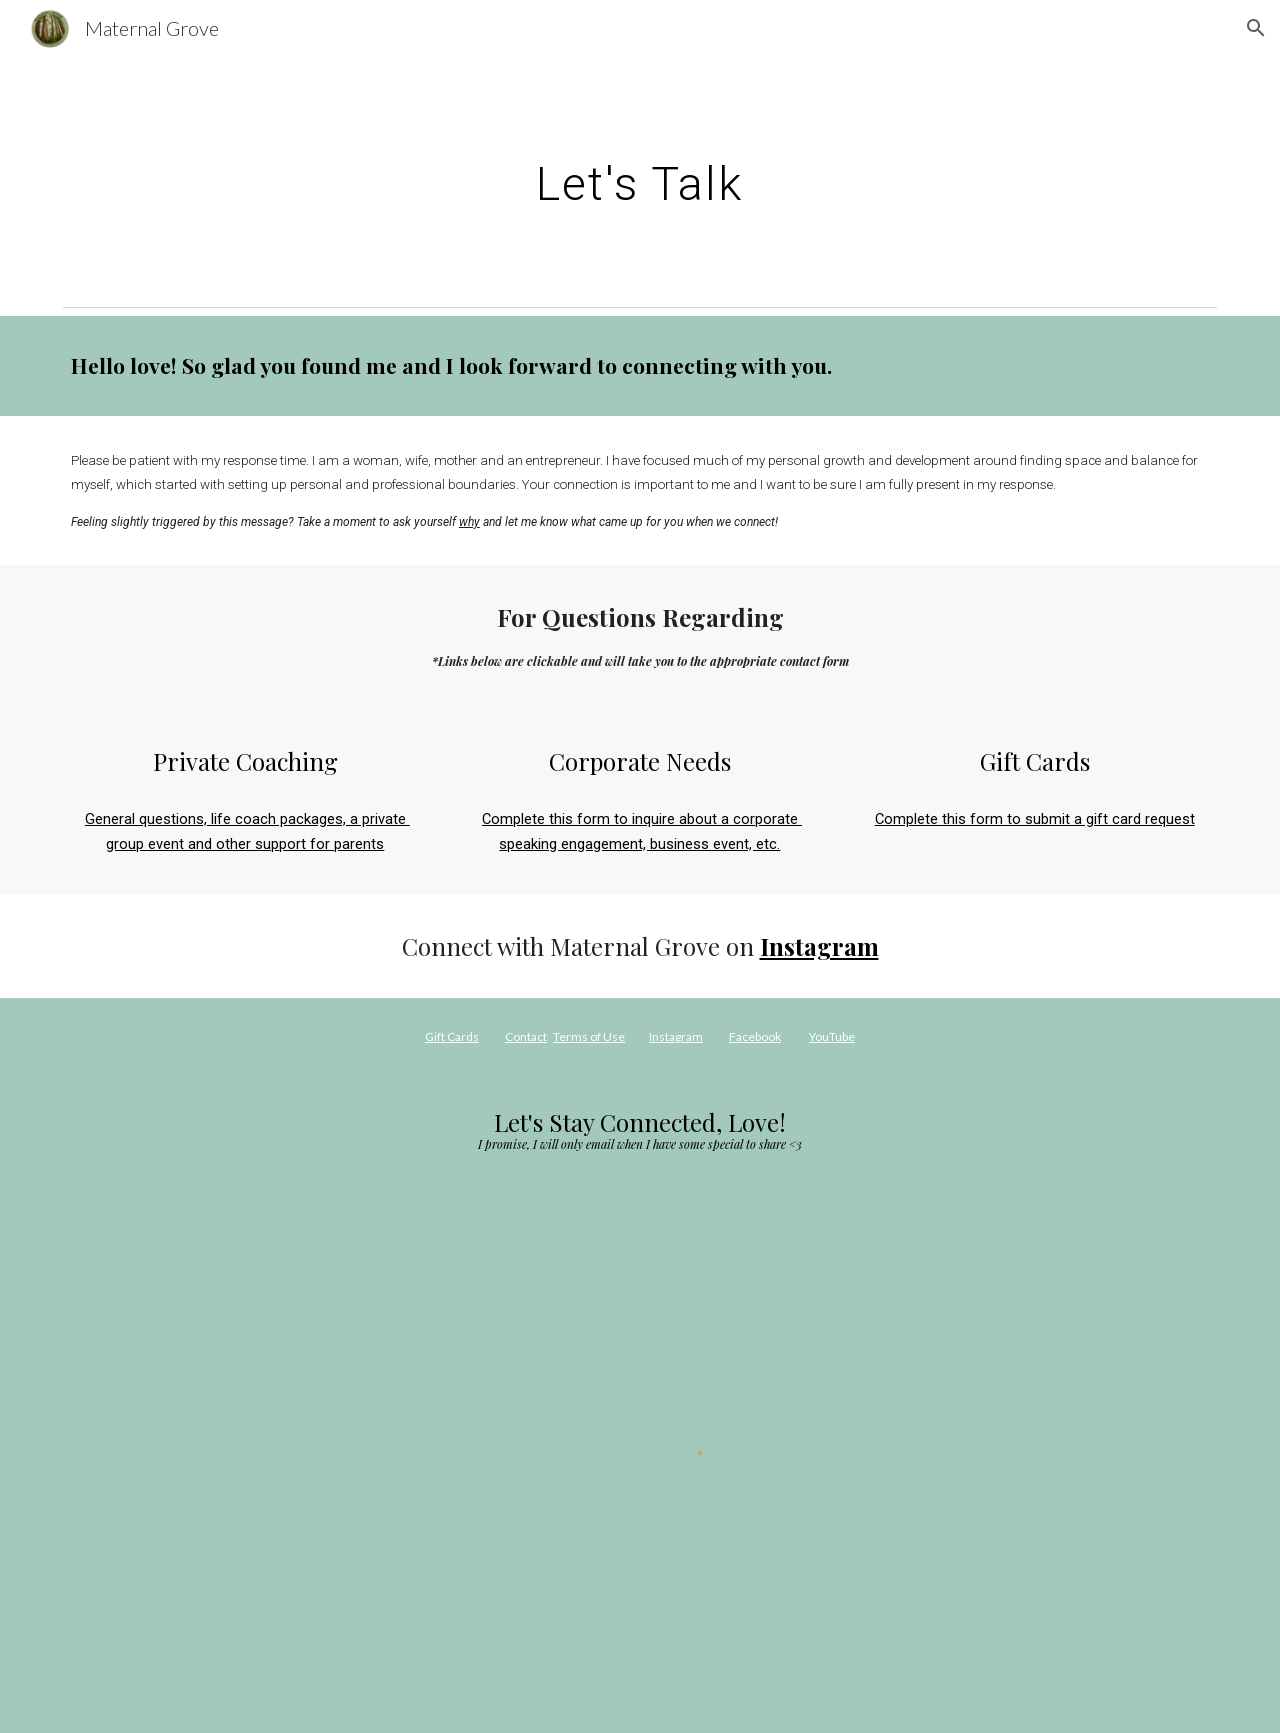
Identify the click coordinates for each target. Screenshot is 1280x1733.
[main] (640, 177)
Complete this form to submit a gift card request (1035, 819)
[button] (1256, 28)
